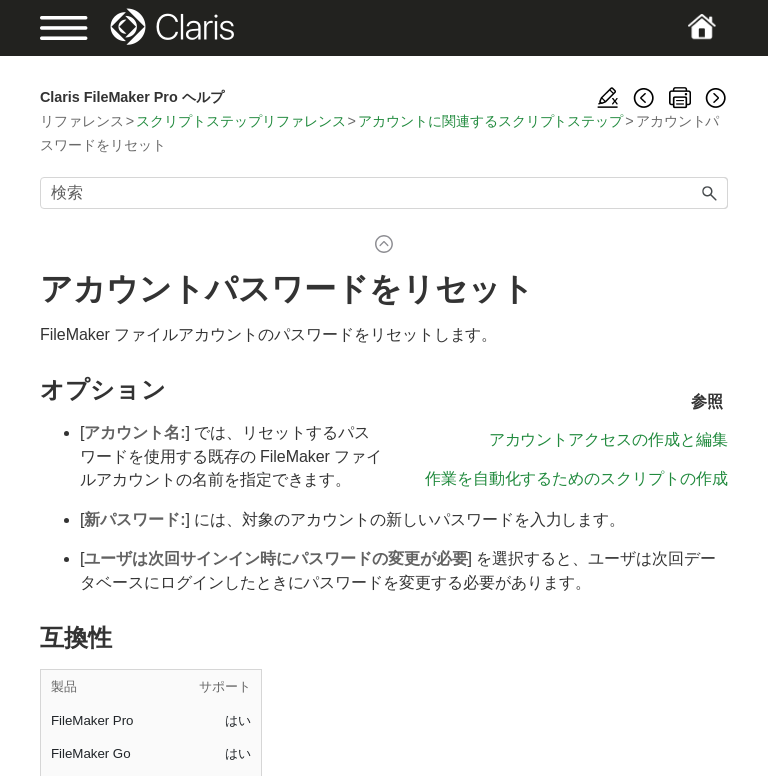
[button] (710, 193)
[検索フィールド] (384, 193)
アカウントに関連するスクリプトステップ (490, 121)
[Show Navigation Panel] (73, 28)
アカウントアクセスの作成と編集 (608, 439)
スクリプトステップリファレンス (240, 121)
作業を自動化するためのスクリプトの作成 (576, 478)
